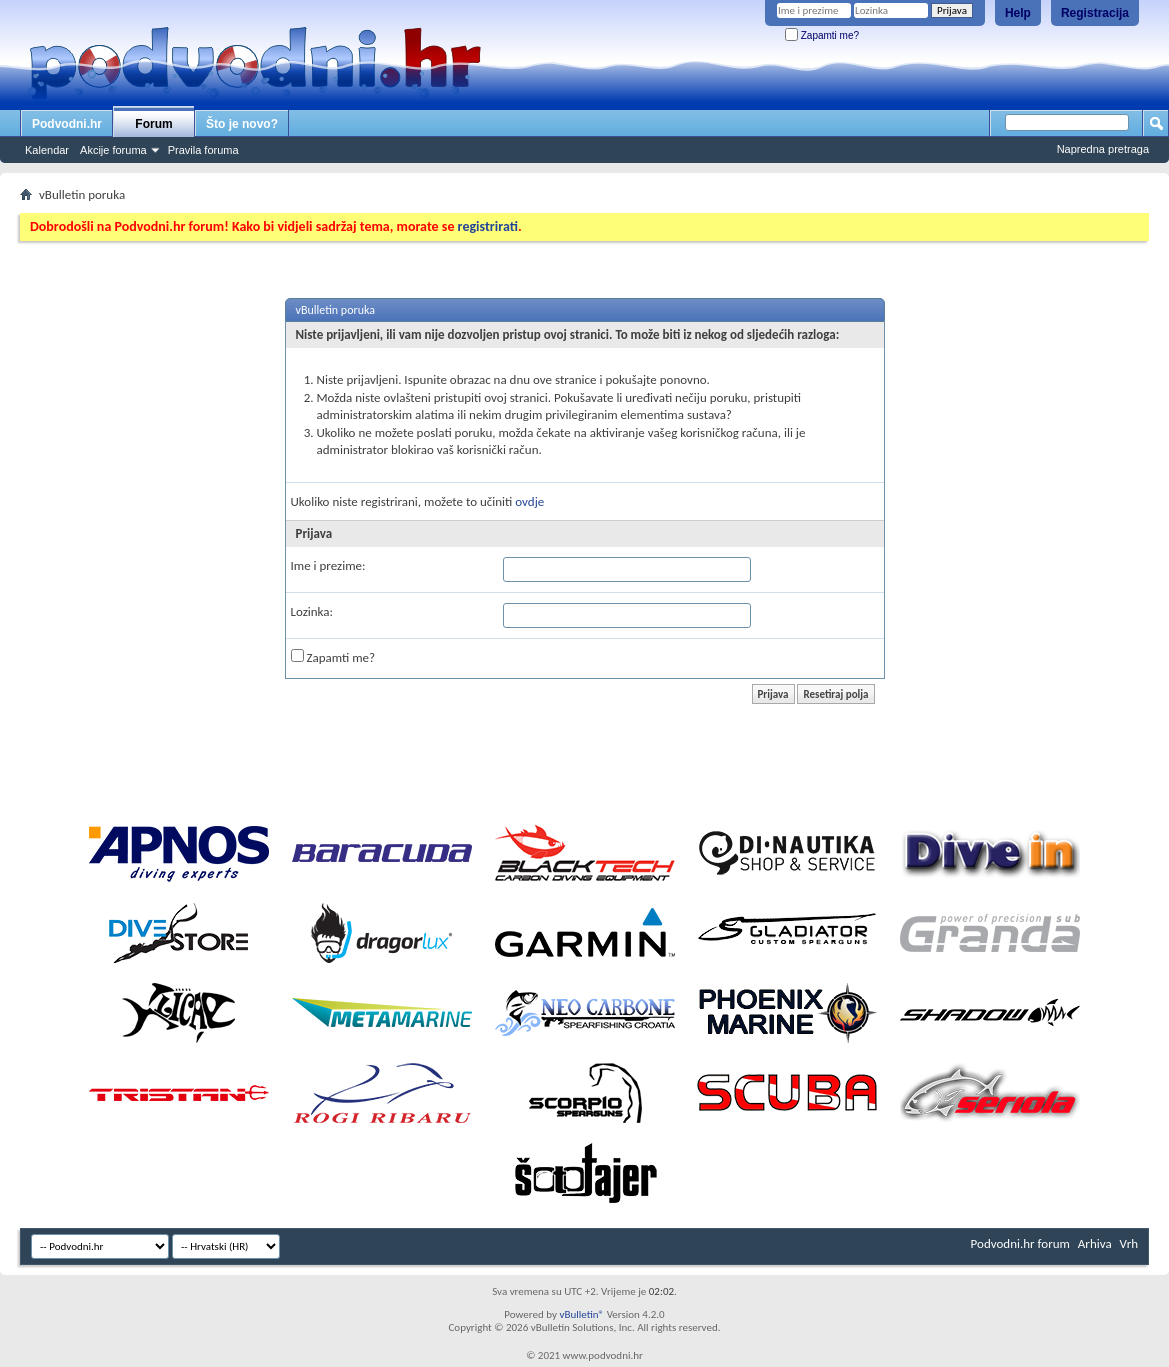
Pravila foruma (203, 150)
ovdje (529, 501)
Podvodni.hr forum (1020, 1243)
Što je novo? (242, 124)
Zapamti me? (822, 35)
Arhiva (1095, 1243)
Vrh (1129, 1243)
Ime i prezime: (328, 565)
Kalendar (47, 150)
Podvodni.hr (67, 124)
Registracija (1095, 13)
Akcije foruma (113, 150)
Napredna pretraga (1103, 149)
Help (1018, 13)
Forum (153, 124)
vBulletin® (581, 1314)
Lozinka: (312, 611)
